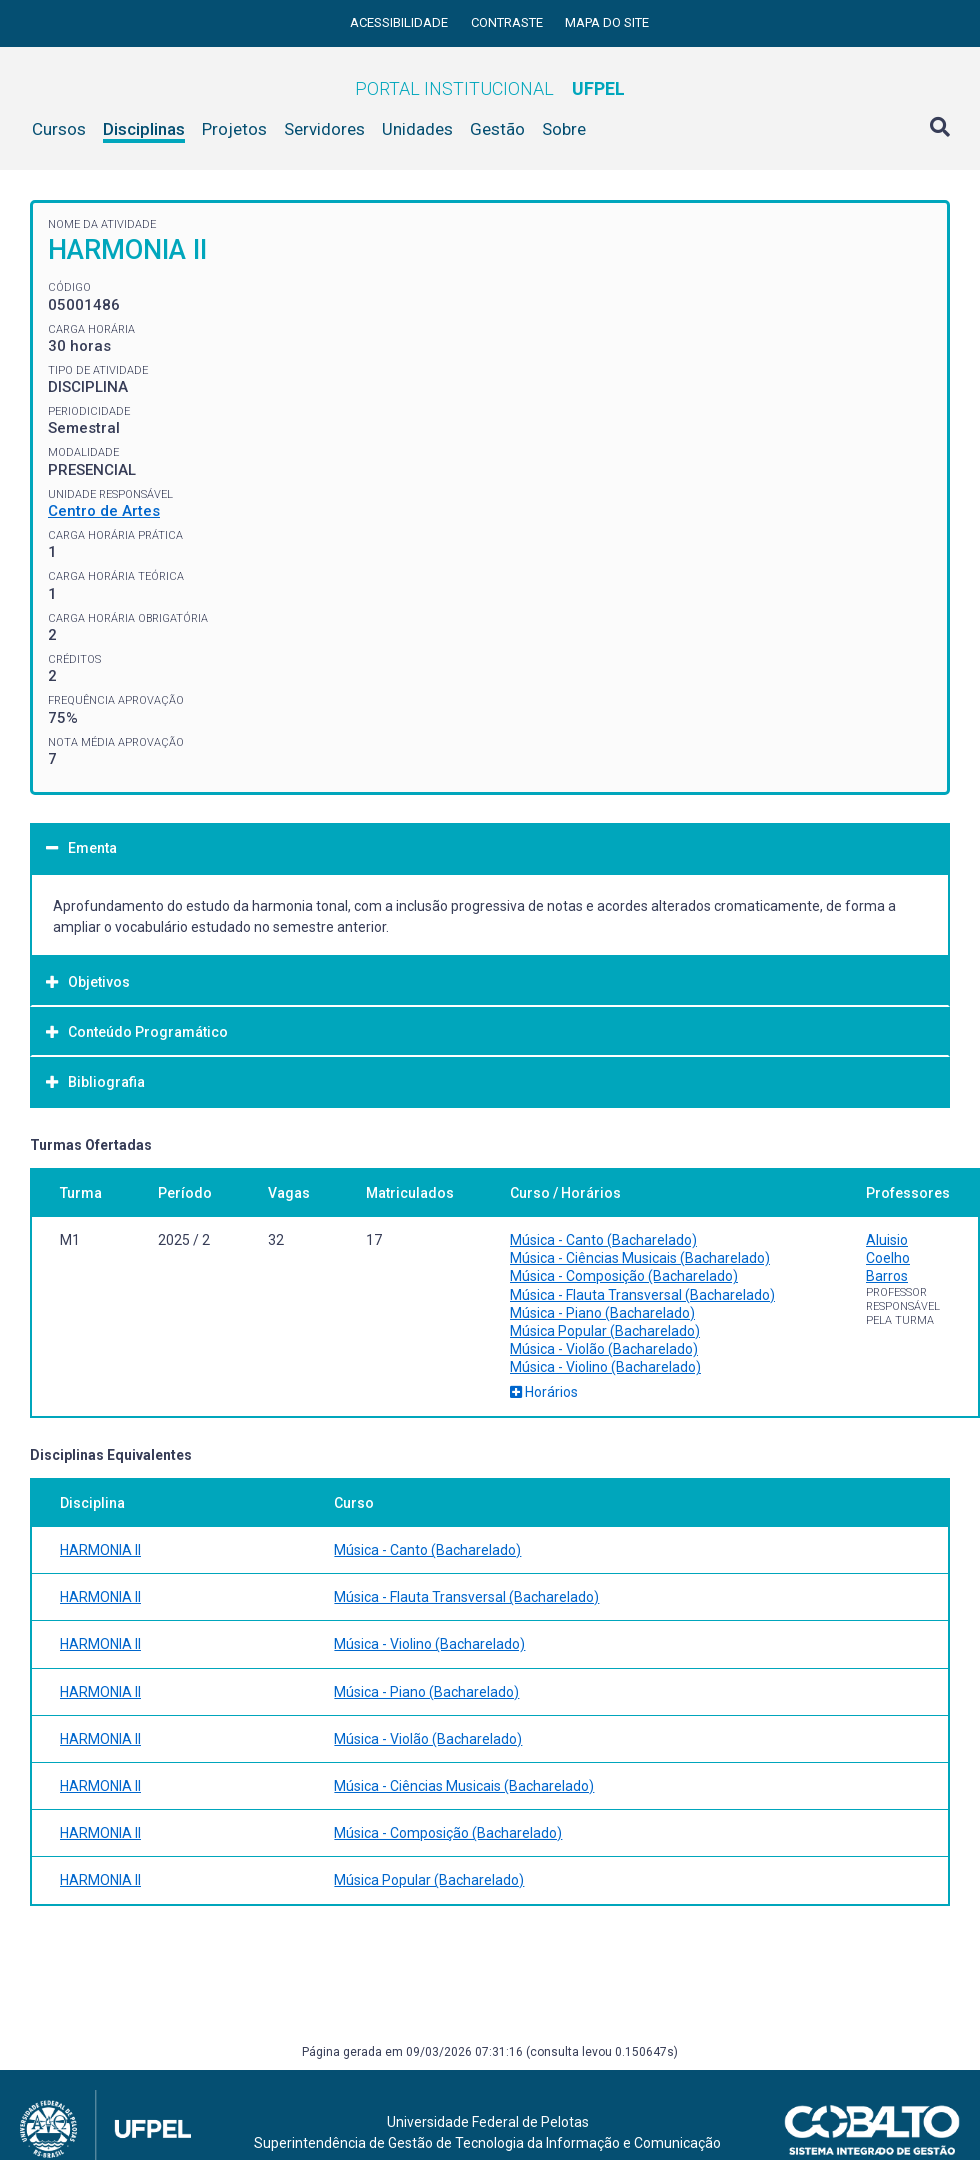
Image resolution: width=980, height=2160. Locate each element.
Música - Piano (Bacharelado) (602, 1313)
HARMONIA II (100, 1550)
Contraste (508, 22)
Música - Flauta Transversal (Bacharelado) (642, 1295)
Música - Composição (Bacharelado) (624, 1276)
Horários (544, 1392)
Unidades (417, 129)
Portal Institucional (490, 88)
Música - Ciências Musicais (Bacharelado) (640, 1258)
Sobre (564, 129)
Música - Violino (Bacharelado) (605, 1367)
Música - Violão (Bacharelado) (604, 1349)
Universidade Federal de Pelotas (488, 2122)
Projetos (234, 129)
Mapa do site (607, 22)
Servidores (324, 129)
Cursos (59, 129)
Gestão (497, 129)
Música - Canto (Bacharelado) (603, 1240)
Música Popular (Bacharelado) (605, 1331)
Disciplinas (144, 129)
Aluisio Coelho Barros (888, 1258)
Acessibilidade (400, 22)
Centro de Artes (104, 511)
